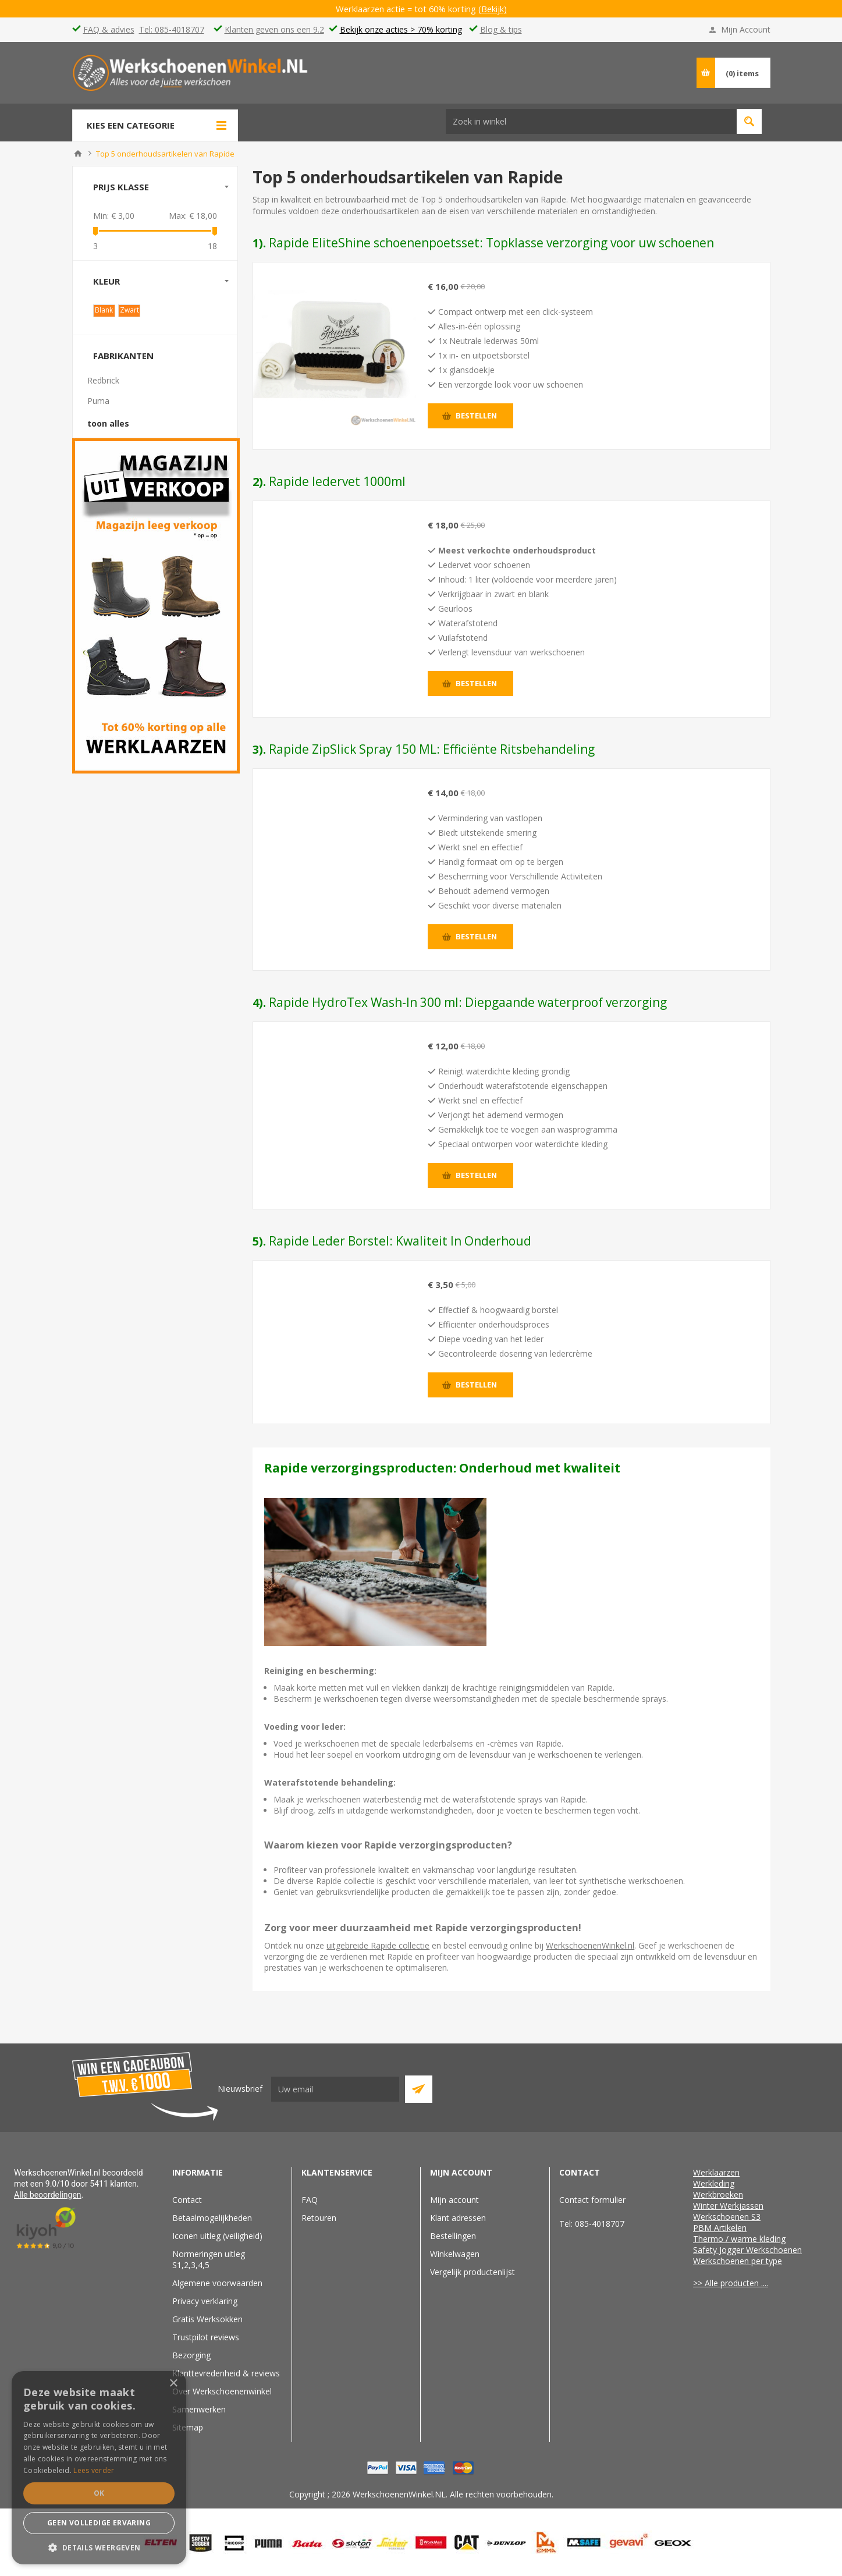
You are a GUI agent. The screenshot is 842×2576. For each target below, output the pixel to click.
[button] (99, 2547)
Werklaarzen (716, 2172)
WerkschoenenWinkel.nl (590, 1945)
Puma (98, 400)
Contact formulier (592, 2199)
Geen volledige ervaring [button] (99, 2523)
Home (78, 153)
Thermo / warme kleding (739, 2238)
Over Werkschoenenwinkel (222, 2391)
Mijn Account (745, 29)
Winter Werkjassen (728, 2205)
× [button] (173, 2383)
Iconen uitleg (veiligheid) (217, 2235)
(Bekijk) (492, 9)
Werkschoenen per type (737, 2260)
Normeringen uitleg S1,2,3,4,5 (208, 2259)
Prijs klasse (121, 187)
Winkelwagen (454, 2253)
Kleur (106, 281)
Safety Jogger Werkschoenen (747, 2249)
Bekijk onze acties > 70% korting (401, 29)
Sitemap (187, 2427)
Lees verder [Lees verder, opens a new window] (93, 2470)
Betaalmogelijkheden (212, 2217)
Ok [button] (99, 2493)
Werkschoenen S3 (727, 2216)
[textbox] (480, 72)
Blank (104, 310)
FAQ (309, 2199)
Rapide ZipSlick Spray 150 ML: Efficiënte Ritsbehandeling (432, 749)
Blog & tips (501, 29)
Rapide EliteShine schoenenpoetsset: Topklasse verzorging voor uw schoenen (491, 243)
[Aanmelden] (335, 2089)
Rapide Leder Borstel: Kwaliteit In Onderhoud (400, 1241)
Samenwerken (199, 2409)
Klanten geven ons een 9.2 (274, 29)
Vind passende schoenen (638, 72)
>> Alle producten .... (730, 2282)
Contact (187, 2199)
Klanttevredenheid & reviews (226, 2373)
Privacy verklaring (204, 2301)
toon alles (108, 423)
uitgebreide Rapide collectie (377, 1945)
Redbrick (103, 380)
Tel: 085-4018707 (171, 29)
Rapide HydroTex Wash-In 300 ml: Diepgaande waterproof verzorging (468, 1002)
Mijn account (454, 2199)
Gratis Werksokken (207, 2319)
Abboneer (418, 2089)
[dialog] (99, 2467)
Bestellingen (453, 2235)
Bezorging (191, 2355)
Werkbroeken (718, 2194)
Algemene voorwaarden (217, 2282)
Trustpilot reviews (205, 2337)
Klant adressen (458, 2217)
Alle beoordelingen (47, 2194)
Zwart (129, 310)
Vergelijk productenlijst (472, 2271)
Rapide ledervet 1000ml (337, 481)
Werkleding (713, 2183)
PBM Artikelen (720, 2227)
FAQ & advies (108, 29)
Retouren (318, 2217)
